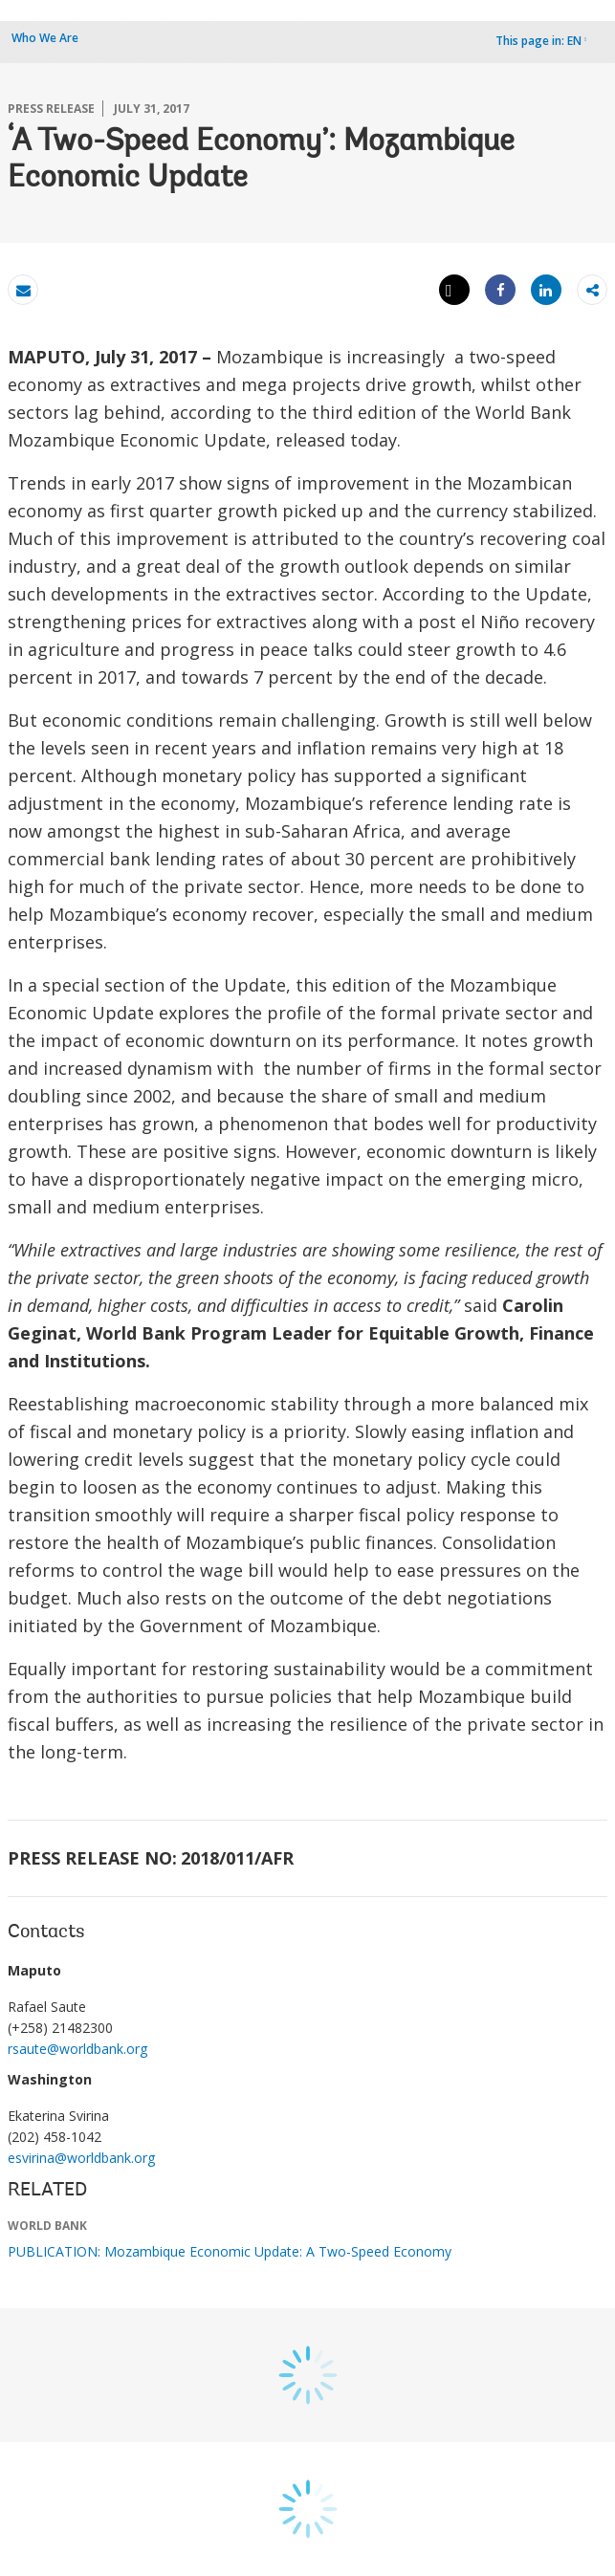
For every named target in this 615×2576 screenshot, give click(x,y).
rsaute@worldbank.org (77, 2049)
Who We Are (44, 38)
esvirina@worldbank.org (81, 2158)
